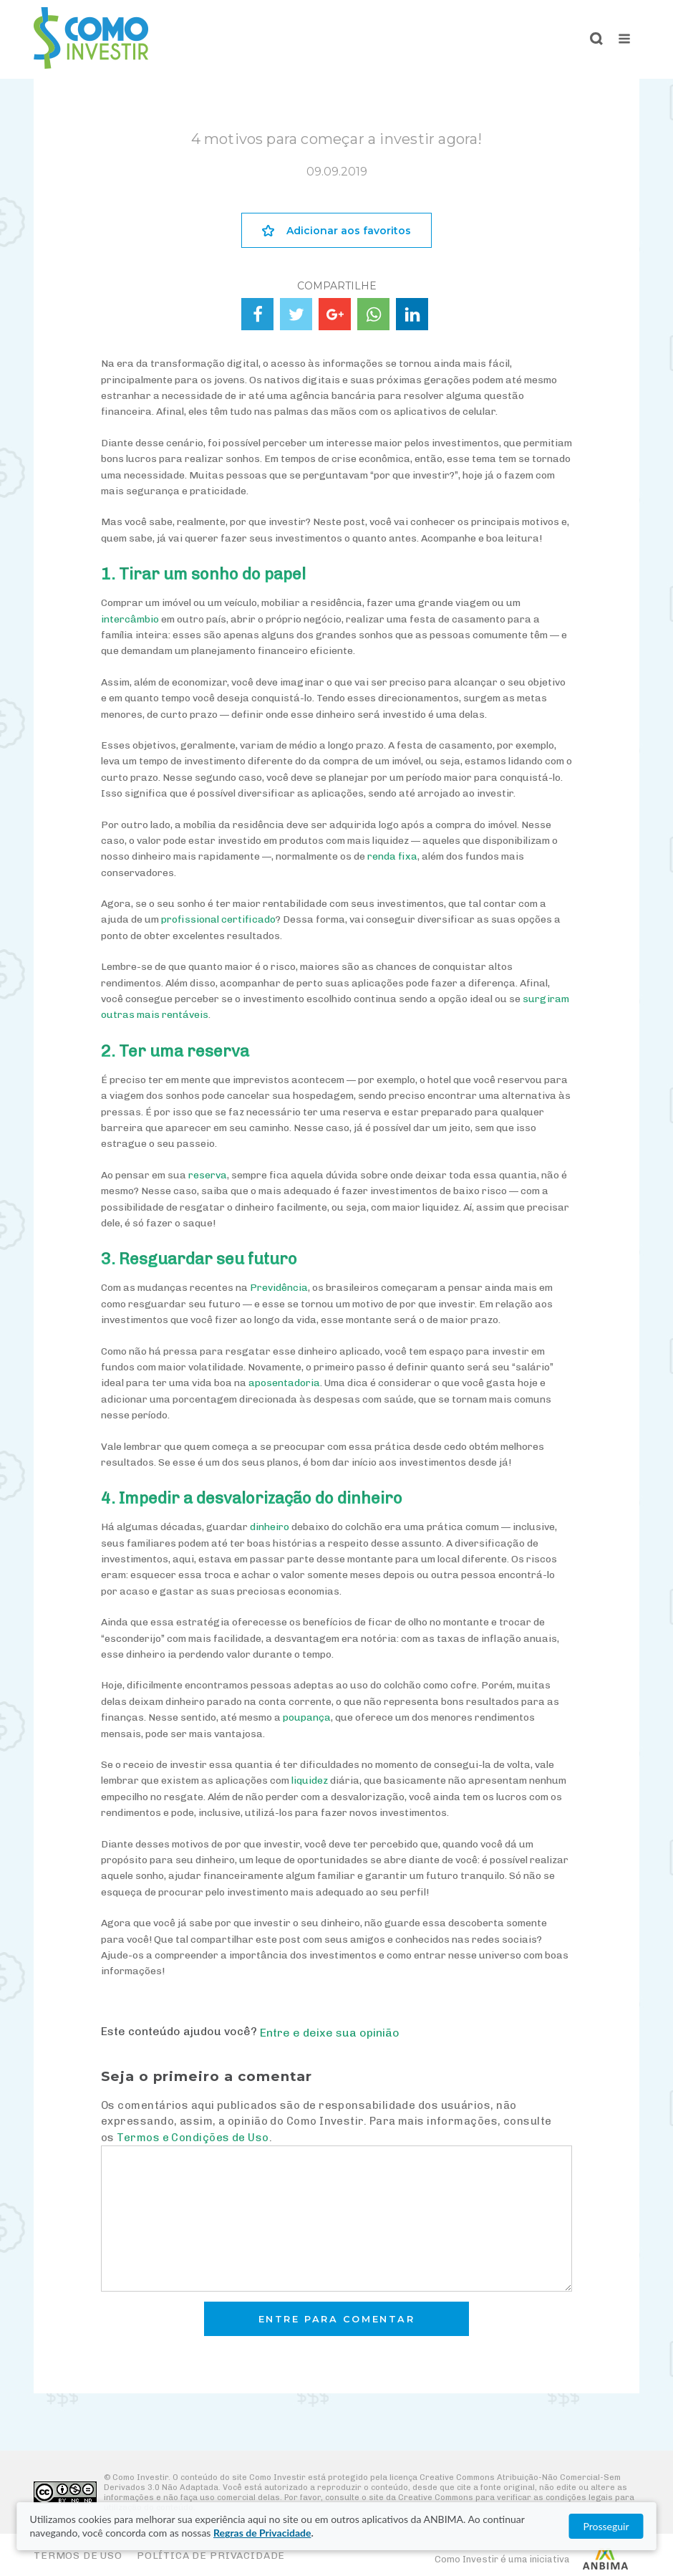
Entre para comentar (336, 2319)
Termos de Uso (78, 2555)
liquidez (309, 1780)
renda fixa (392, 856)
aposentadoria (284, 1383)
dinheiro (269, 1527)
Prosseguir (606, 2526)
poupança (307, 1717)
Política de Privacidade (211, 2555)
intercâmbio (130, 619)
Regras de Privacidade (262, 2533)
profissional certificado (218, 919)
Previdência (279, 1288)
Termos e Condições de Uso (192, 2137)
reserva (207, 1175)
